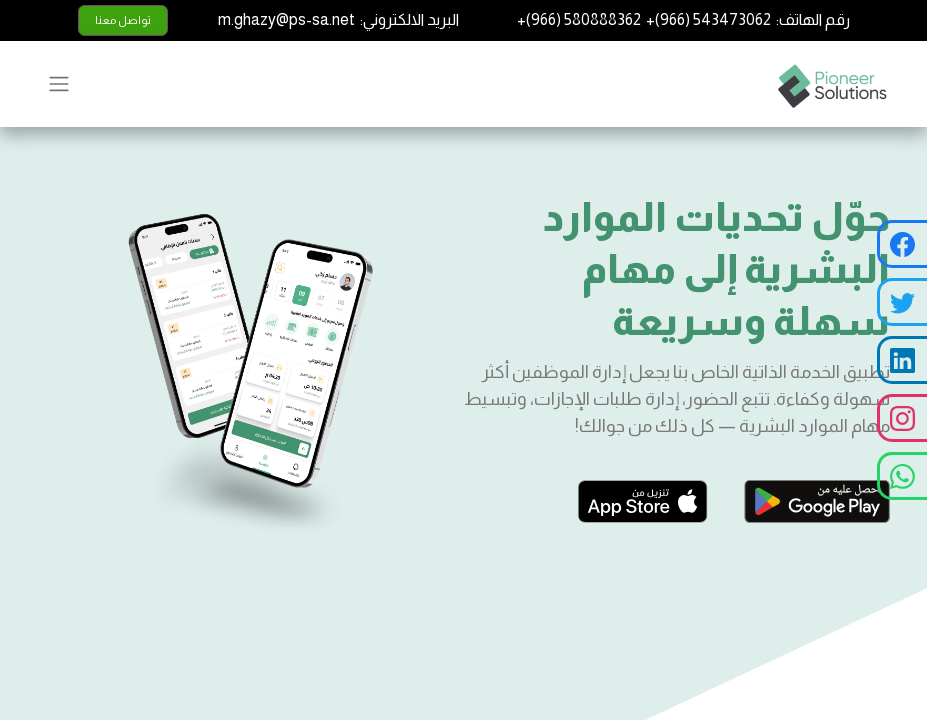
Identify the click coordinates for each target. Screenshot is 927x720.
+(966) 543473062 (708, 19)
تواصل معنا (123, 20)
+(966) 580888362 (579, 19)
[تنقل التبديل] (59, 83)
